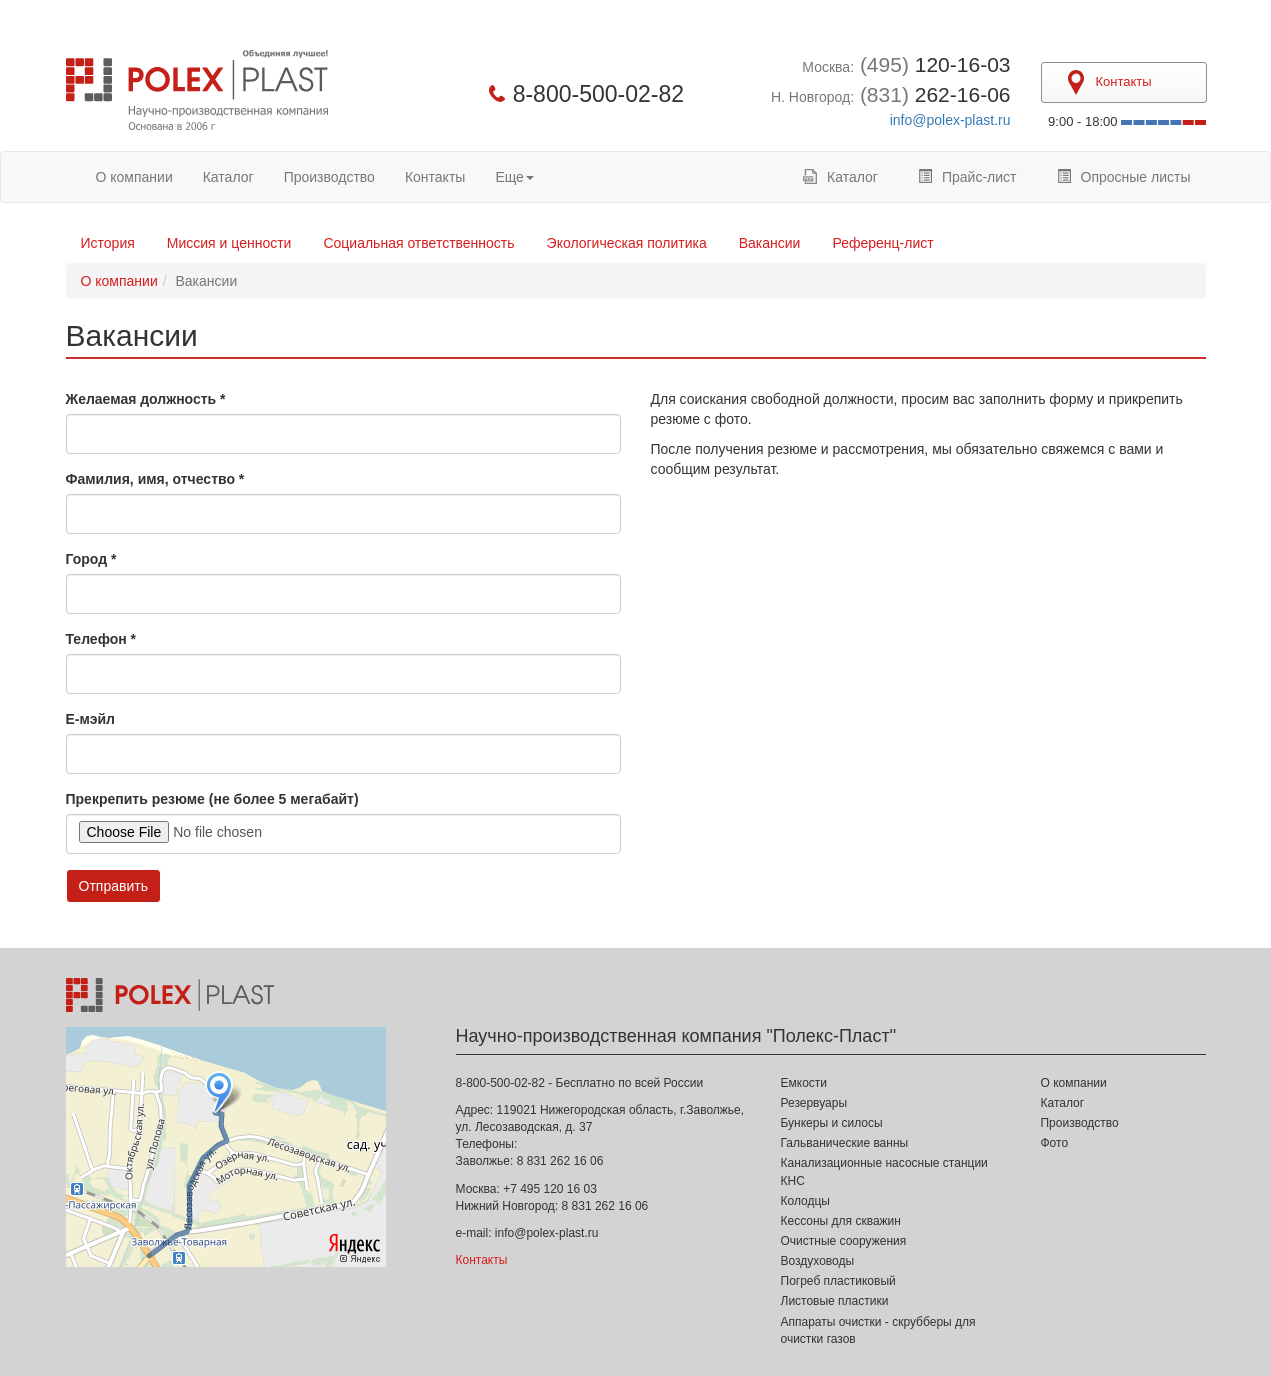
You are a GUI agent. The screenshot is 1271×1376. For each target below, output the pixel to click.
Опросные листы (1124, 177)
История (108, 243)
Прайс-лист (967, 177)
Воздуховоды (818, 1261)
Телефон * (101, 639)
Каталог (228, 177)
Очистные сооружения (844, 1241)
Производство (329, 177)
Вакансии (770, 243)
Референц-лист (882, 243)
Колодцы (805, 1201)
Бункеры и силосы (832, 1123)
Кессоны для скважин (841, 1221)
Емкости (804, 1083)
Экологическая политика (627, 243)
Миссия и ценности (229, 243)
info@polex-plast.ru (950, 120)
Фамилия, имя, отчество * (155, 479)
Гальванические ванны (845, 1143)
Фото (1054, 1143)
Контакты (435, 177)
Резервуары (814, 1103)
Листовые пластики (835, 1301)
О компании (134, 177)
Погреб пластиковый (838, 1281)
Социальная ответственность (418, 243)
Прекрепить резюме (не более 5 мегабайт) (212, 799)
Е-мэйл (90, 719)
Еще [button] (514, 177)
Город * (91, 559)
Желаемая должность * (146, 399)
